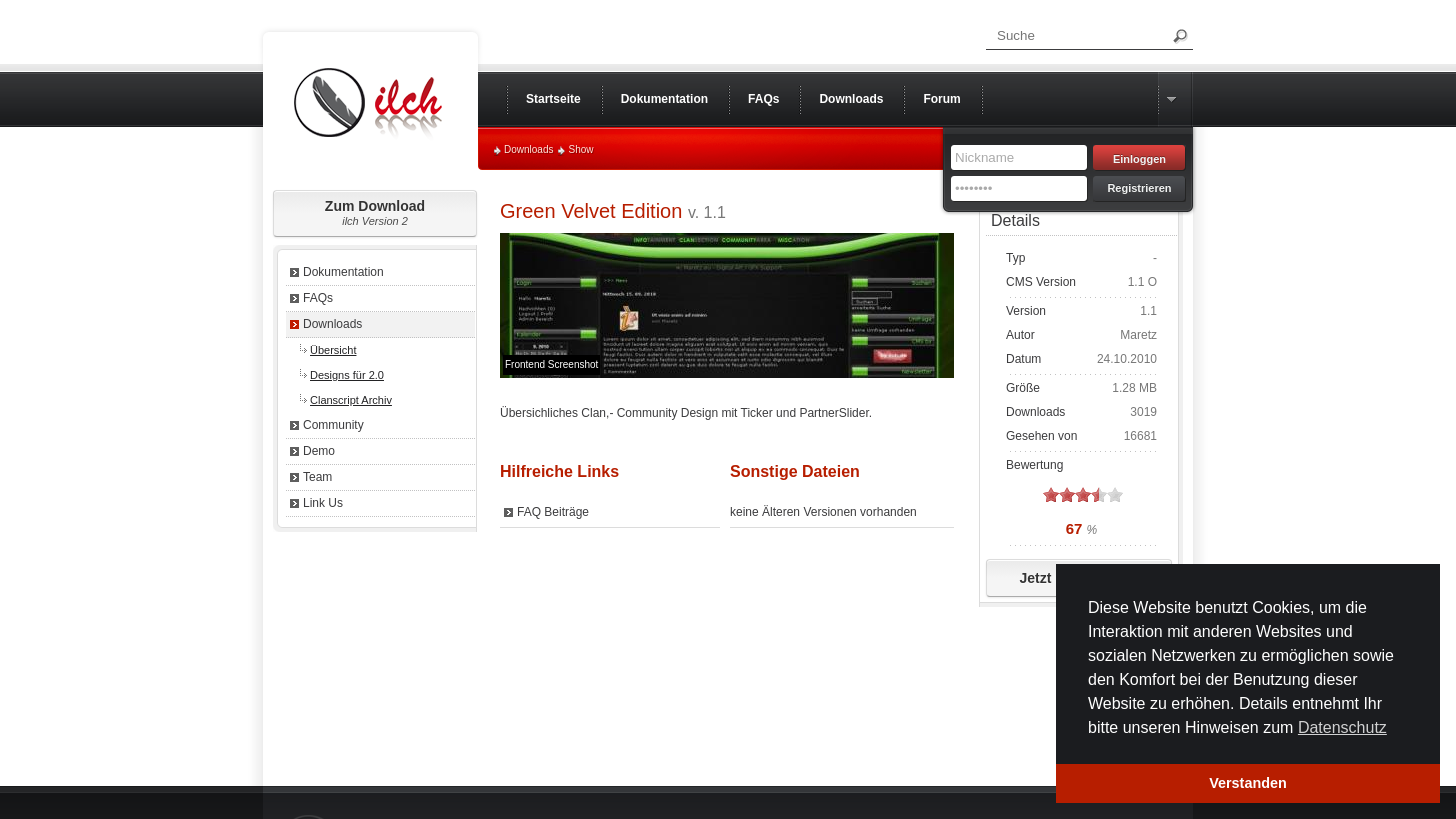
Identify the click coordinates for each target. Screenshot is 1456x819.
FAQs (318, 298)
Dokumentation (343, 272)
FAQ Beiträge (553, 512)
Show (580, 149)
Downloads (528, 149)
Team (317, 477)
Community (333, 425)
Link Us (323, 503)
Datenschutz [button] (1342, 727)
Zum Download (375, 212)
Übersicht (333, 350)
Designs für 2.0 (347, 375)
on (1051, 494)
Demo (319, 451)
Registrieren (1139, 188)
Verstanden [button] (1248, 783)
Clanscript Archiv (351, 400)
